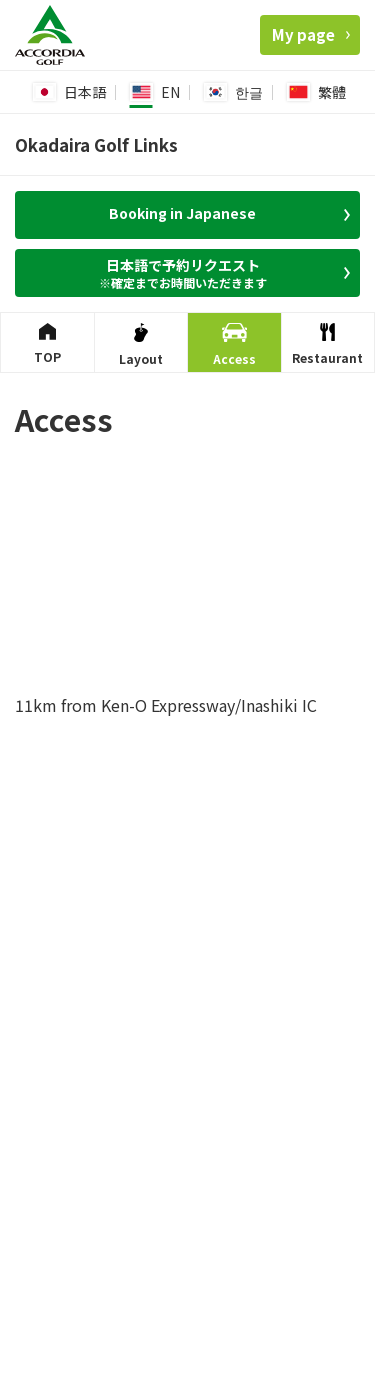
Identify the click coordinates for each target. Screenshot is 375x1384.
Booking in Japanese (229, 213)
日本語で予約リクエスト (189, 273)
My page (311, 34)
